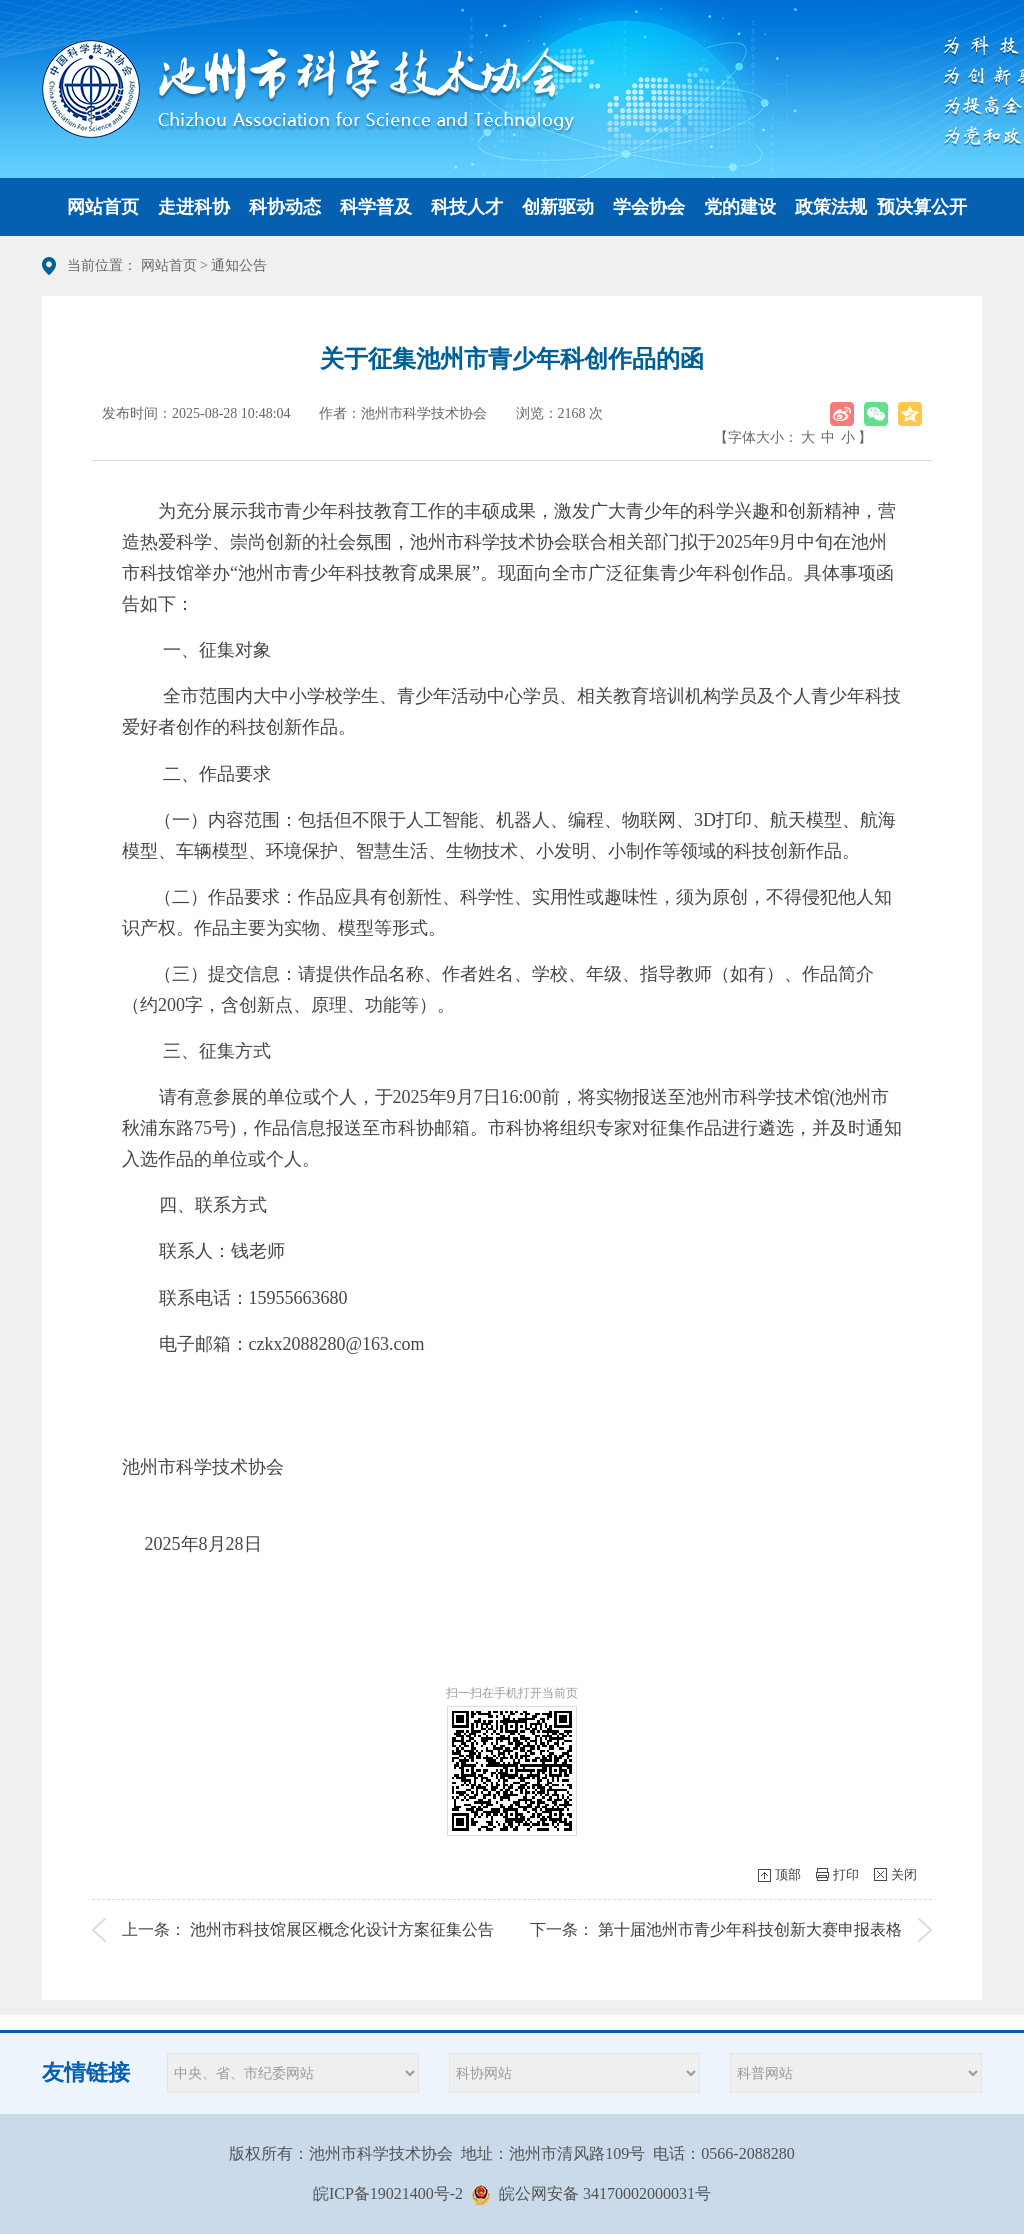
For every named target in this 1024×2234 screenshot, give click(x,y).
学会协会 (649, 207)
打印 (846, 1874)
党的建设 (740, 207)
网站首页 (103, 207)
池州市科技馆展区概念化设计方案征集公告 (342, 1929)
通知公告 (239, 265)
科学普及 (376, 207)
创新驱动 (558, 207)
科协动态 (285, 207)
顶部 (788, 1874)
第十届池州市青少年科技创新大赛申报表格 (750, 1929)
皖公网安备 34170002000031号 (605, 2193)
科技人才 (467, 207)
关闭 (904, 1874)
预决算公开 (922, 207)
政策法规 (831, 207)
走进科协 (194, 207)
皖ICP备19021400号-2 (388, 2193)
